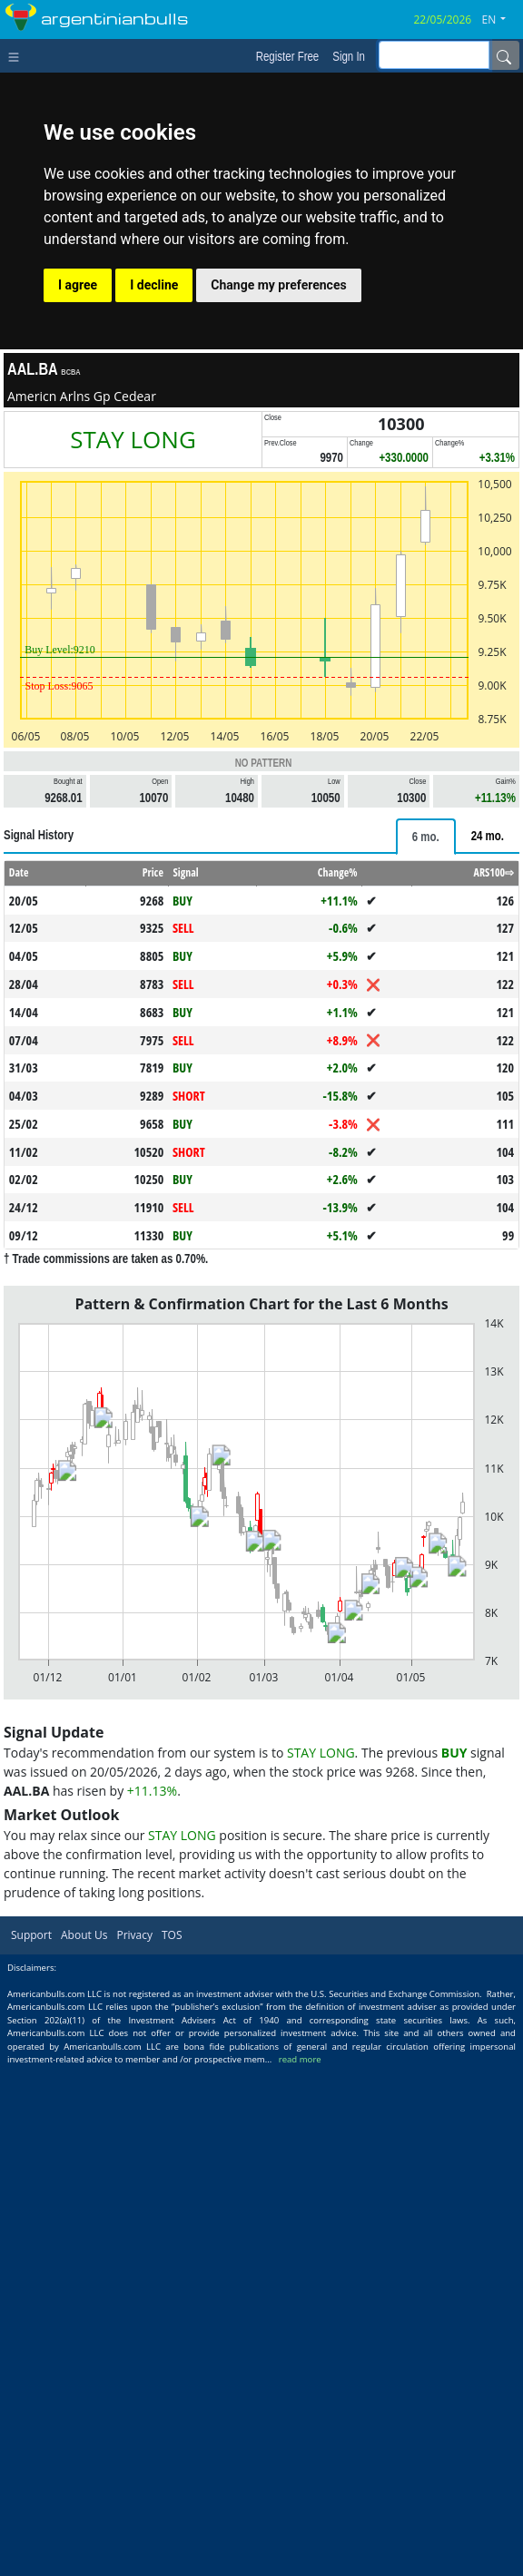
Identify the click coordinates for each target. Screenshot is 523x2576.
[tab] (426, 836)
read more (300, 2059)
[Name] (503, 55)
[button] (501, 20)
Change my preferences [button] (278, 285)
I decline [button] (154, 285)
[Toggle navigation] (18, 55)
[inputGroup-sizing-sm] (434, 55)
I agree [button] (77, 285)
